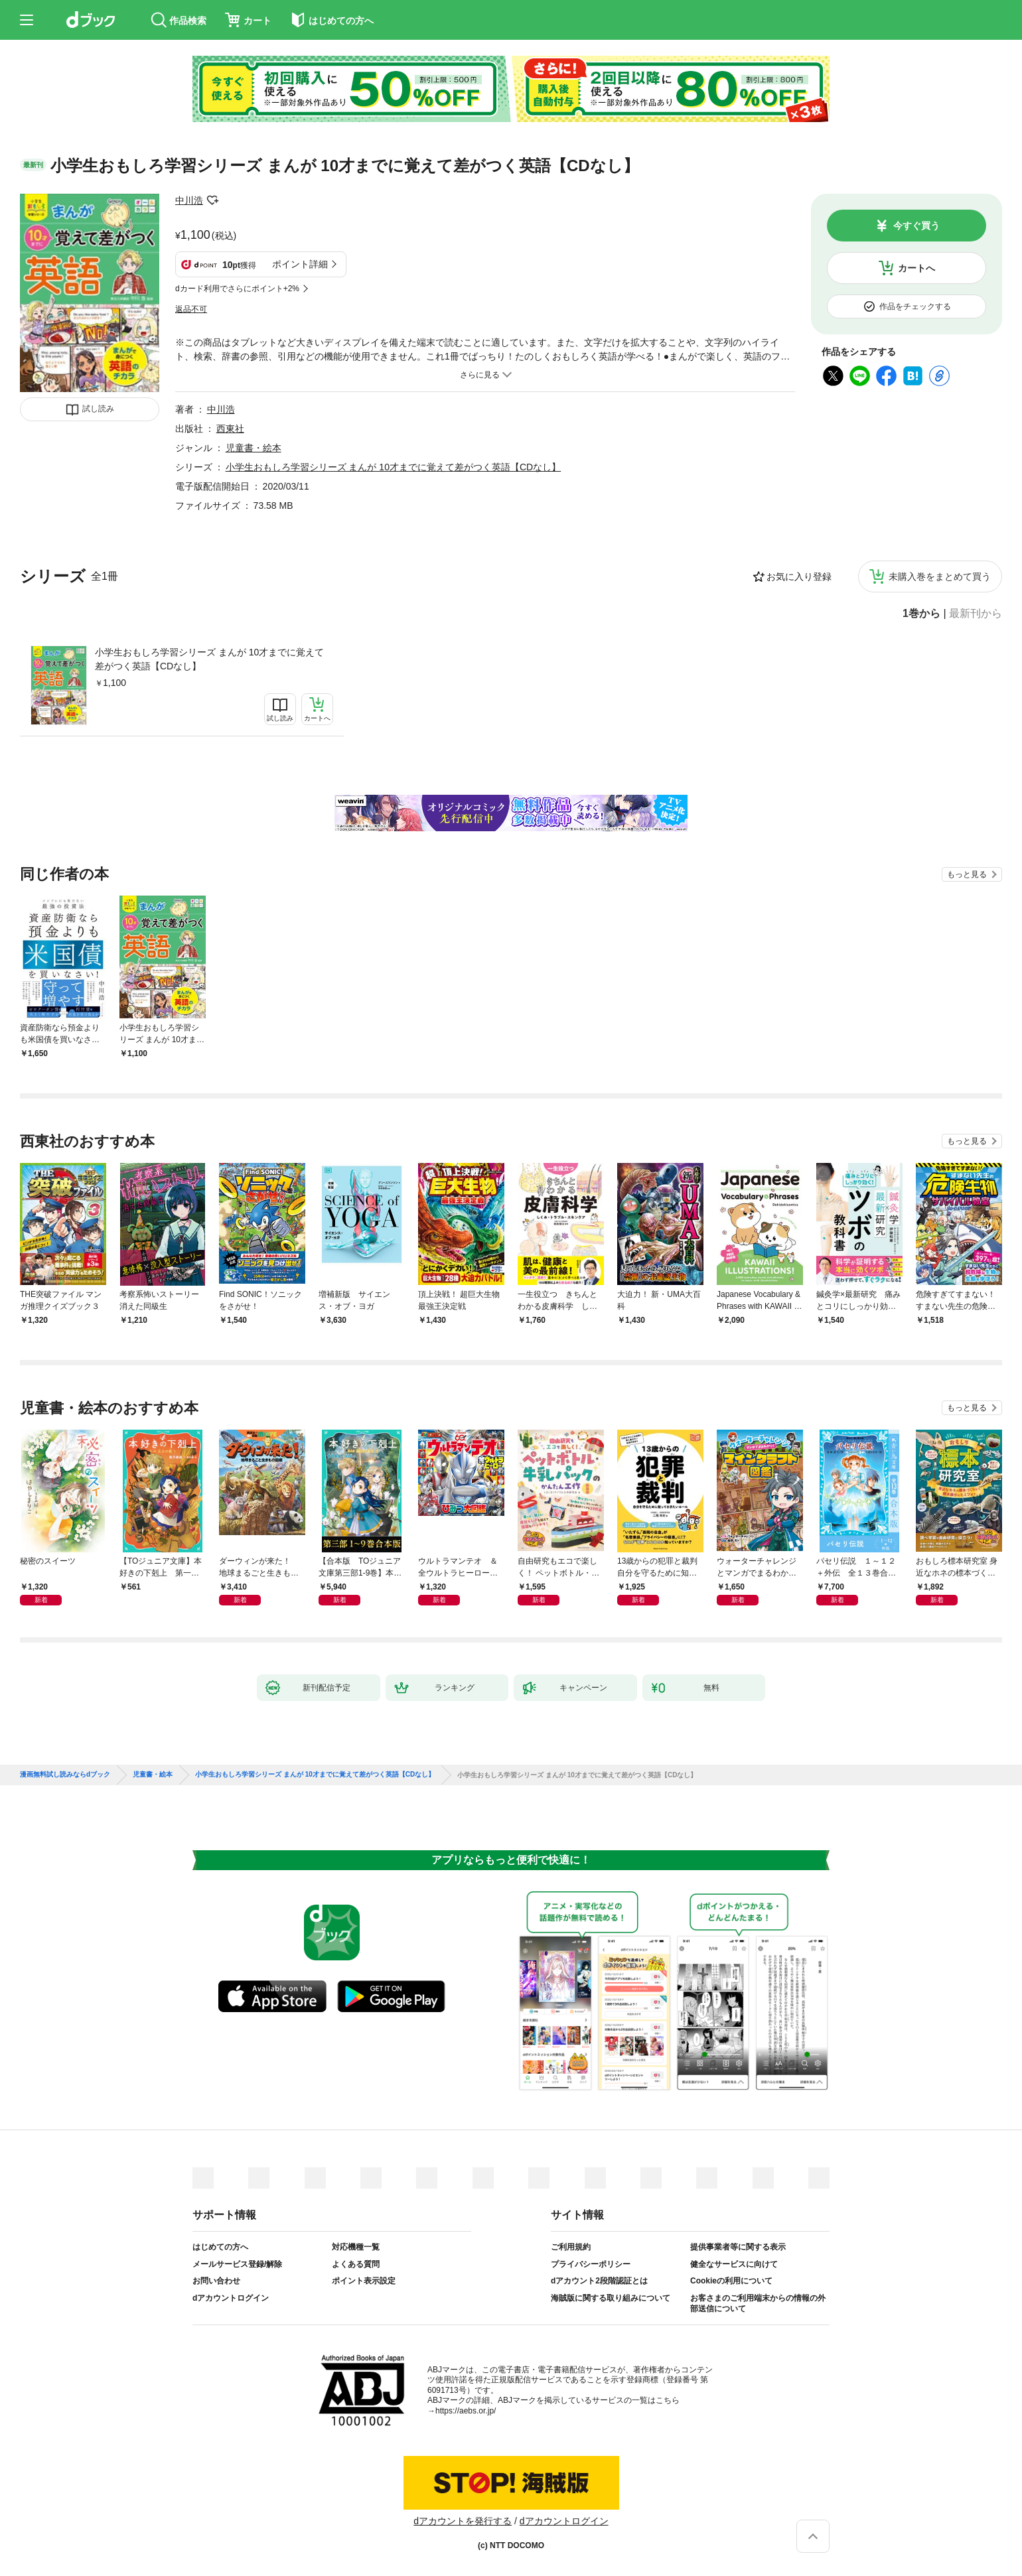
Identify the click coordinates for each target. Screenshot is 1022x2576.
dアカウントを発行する (462, 2521)
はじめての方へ (220, 2247)
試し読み (98, 408)
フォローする (212, 200)
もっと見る (967, 874)
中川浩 (189, 200)
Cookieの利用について (731, 2280)
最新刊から (975, 613)
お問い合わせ (216, 2280)
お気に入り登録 (799, 576)
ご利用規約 (571, 2247)
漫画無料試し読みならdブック (65, 1774)
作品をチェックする (915, 306)
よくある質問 (356, 2264)
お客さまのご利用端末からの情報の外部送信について (758, 2303)
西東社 (230, 428)
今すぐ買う (916, 225)
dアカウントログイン (230, 2298)
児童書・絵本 (253, 447)
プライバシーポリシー (590, 2264)
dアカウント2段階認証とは (599, 2280)
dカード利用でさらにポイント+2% (237, 288)
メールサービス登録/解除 (237, 2264)
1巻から (921, 613)
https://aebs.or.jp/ (465, 2410)
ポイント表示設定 (364, 2280)
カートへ (916, 268)
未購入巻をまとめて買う (940, 576)
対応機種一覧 (356, 2247)
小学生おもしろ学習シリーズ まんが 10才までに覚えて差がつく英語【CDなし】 (209, 659)
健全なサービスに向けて (734, 2264)
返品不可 (191, 309)
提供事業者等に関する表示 (738, 2247)
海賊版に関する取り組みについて (610, 2298)
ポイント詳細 (300, 264)
